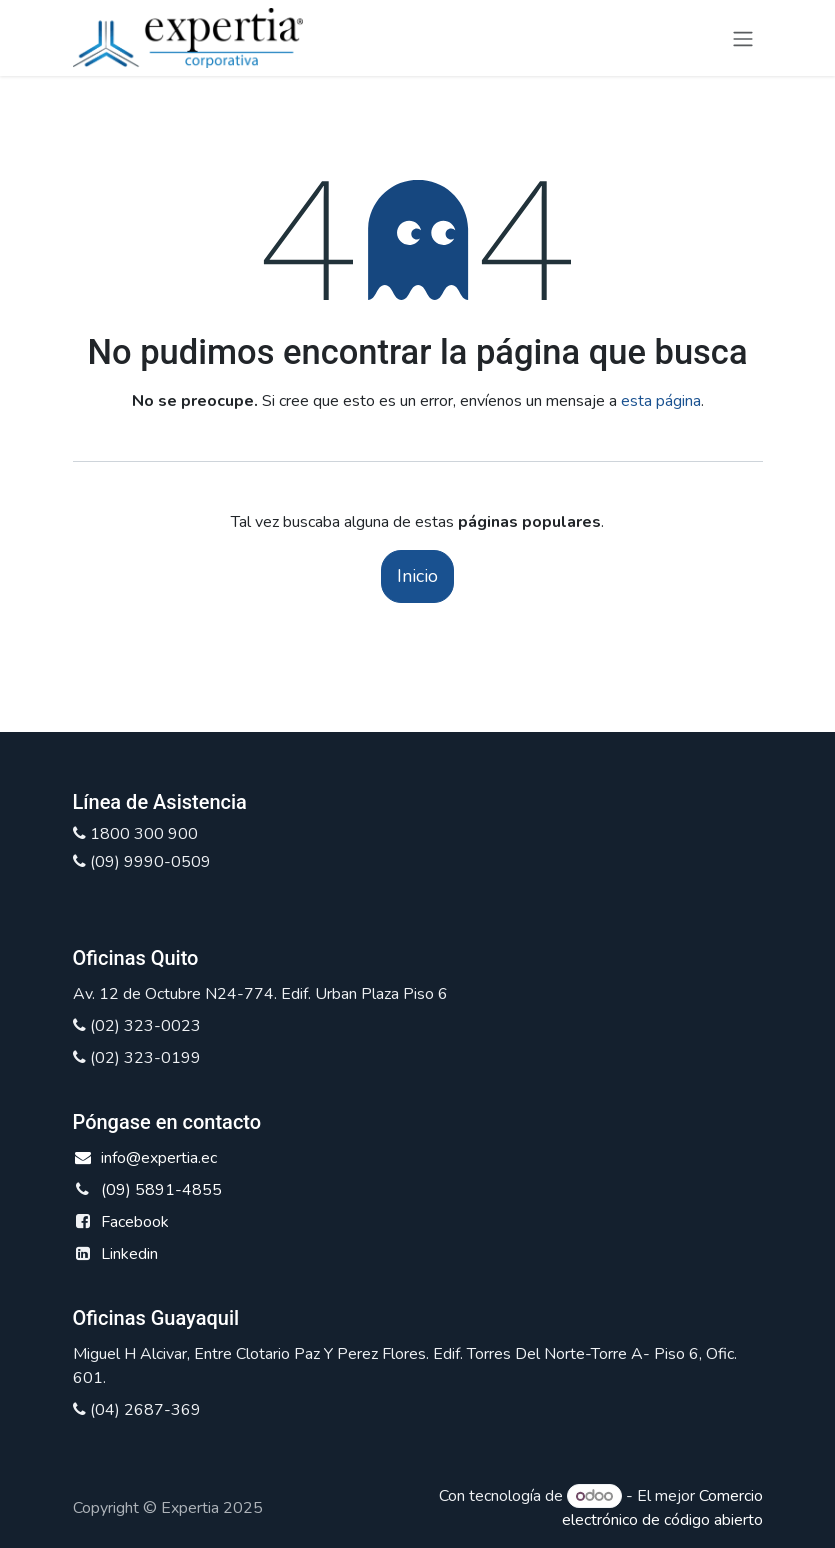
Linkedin (129, 1254)
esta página (661, 401)
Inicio (417, 576)
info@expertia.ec (145, 1158)
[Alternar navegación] (743, 37)
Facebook (135, 1222)
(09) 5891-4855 (161, 1190)
